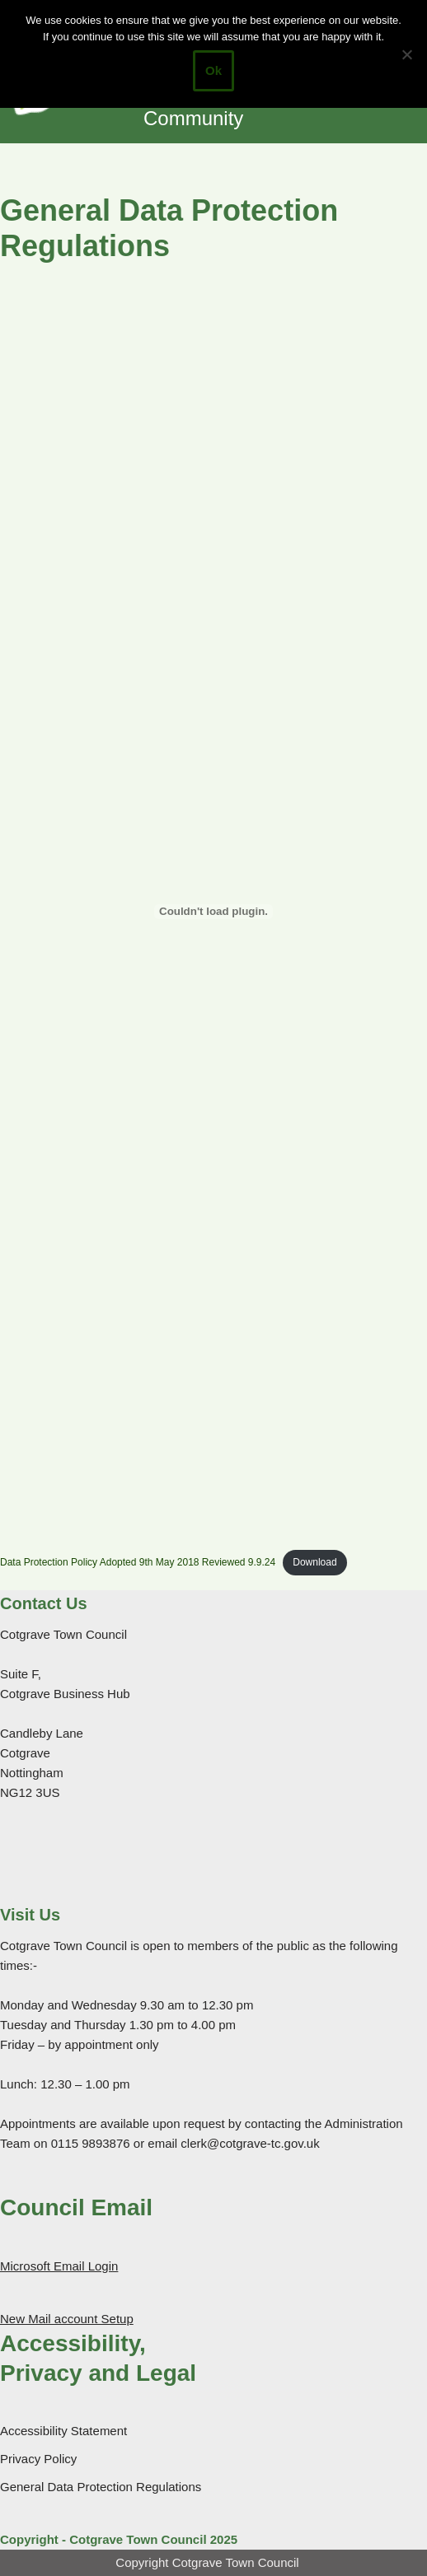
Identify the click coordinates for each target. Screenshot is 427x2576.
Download (314, 1562)
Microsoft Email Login (59, 2266)
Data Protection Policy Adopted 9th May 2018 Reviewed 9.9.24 (137, 1562)
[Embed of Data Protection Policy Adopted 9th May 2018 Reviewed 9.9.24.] (213, 911)
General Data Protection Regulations (100, 2487)
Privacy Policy (38, 2459)
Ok (213, 70)
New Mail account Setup (67, 2319)
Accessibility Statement (63, 2431)
